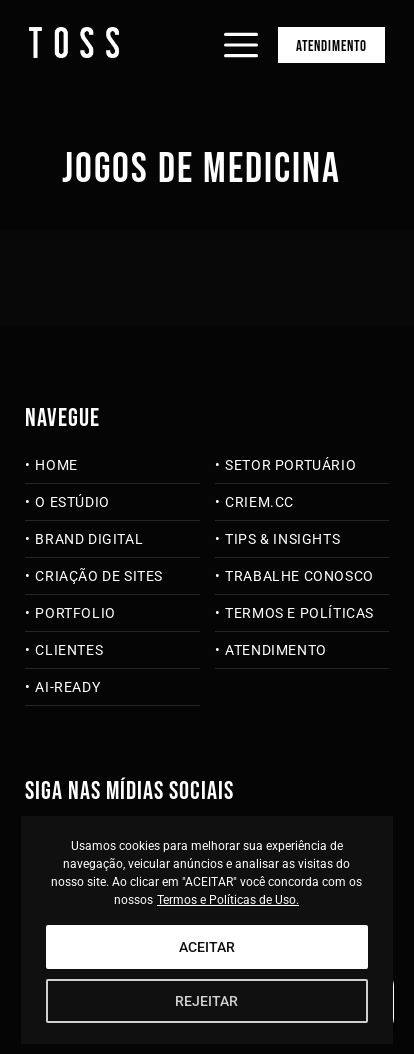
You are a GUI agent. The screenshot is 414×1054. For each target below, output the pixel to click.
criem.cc (259, 502)
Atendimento (331, 46)
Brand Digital (89, 539)
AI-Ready (67, 687)
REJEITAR (206, 1001)
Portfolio (75, 613)
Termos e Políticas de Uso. (228, 900)
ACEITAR (207, 947)
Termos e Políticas (299, 613)
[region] (207, 930)
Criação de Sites (99, 576)
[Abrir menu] (241, 28)
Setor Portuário (290, 465)
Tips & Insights (282, 539)
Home (56, 465)
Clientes (69, 650)
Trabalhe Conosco (299, 576)
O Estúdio (72, 502)
